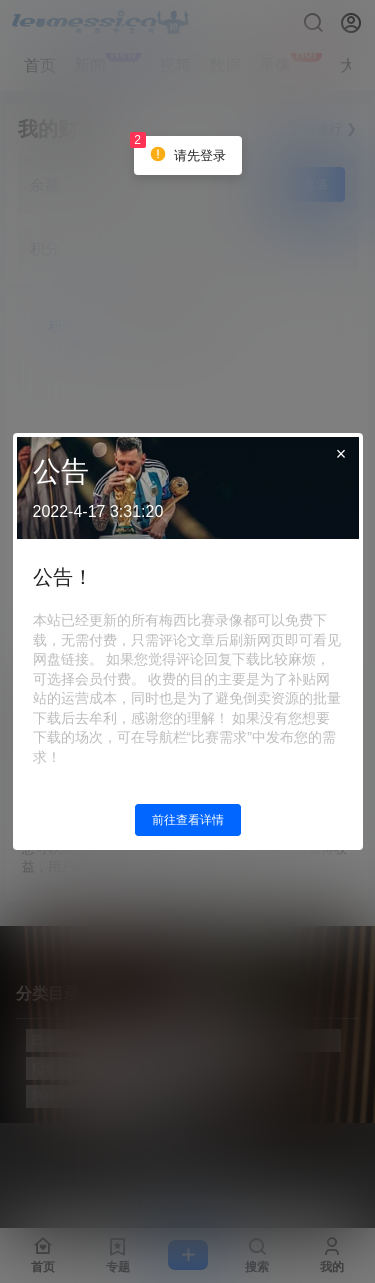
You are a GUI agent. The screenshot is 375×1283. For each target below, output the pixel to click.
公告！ (63, 577)
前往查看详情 (188, 820)
